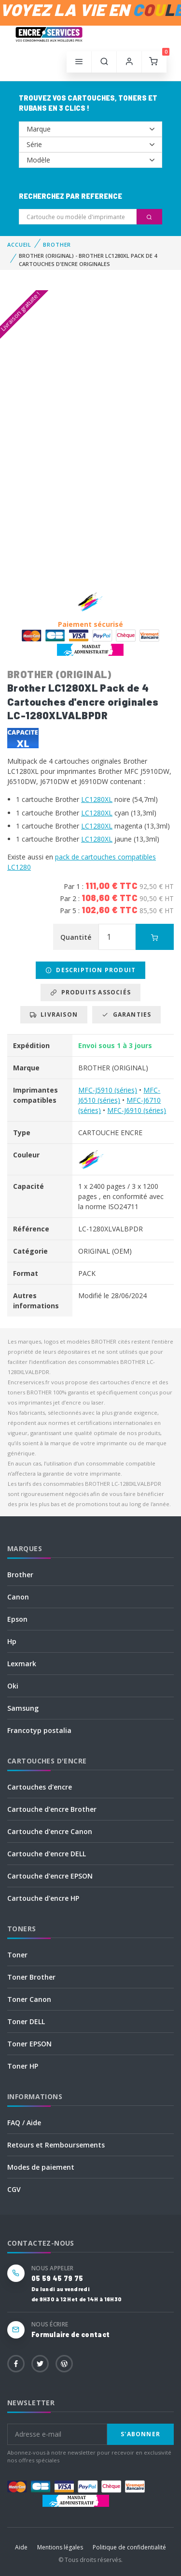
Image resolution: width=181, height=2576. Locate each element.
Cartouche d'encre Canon (49, 1831)
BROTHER (57, 244)
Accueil (19, 244)
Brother (20, 1574)
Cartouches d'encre (39, 1786)
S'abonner (140, 2434)
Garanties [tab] (126, 1014)
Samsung (23, 1708)
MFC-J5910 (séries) (107, 1090)
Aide (21, 2547)
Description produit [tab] (90, 970)
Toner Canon (29, 1999)
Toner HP (22, 2066)
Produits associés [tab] (90, 992)
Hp (11, 1641)
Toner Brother (31, 1977)
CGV (14, 2189)
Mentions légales (60, 2547)
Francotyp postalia (39, 1730)
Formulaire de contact (70, 2334)
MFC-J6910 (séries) (136, 1110)
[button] (104, 62)
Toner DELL (26, 2021)
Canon (18, 1596)
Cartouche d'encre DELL (46, 1853)
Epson (17, 1619)
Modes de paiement (40, 2167)
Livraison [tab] (54, 1014)
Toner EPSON (29, 2043)
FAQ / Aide (24, 2122)
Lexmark (21, 1663)
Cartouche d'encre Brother (52, 1809)
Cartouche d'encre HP (43, 1898)
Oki (12, 1685)
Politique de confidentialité (129, 2547)
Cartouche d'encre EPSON (50, 1875)
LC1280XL (96, 799)
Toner (17, 1954)
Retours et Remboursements (56, 2144)
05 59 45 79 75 (57, 2278)
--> (90, 129)
